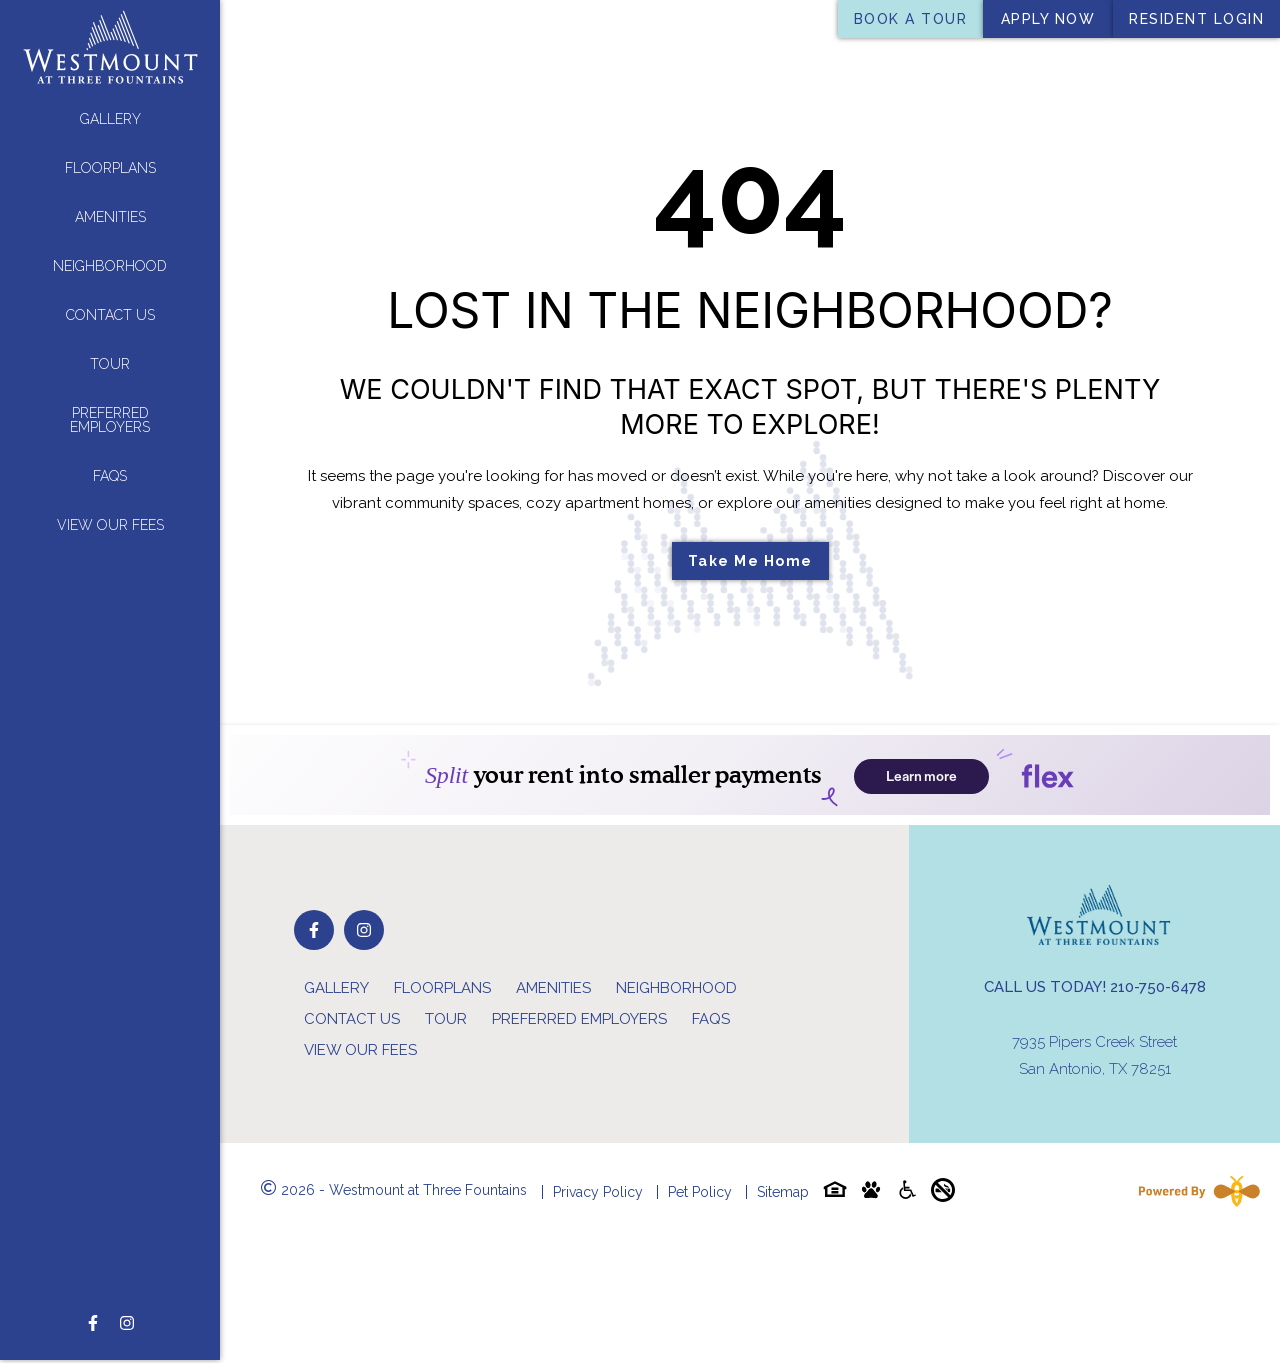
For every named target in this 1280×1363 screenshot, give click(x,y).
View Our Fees (110, 525)
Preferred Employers (110, 420)
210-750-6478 (1158, 987)
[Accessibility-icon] (907, 1193)
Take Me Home (750, 561)
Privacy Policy (598, 1192)
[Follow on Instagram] (127, 1278)
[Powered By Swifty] (1195, 1191)
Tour (110, 364)
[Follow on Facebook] (93, 1278)
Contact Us (110, 315)
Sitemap (783, 1192)
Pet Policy (700, 1192)
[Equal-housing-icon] (835, 1193)
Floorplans (110, 168)
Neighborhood (110, 266)
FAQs (110, 476)
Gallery (110, 119)
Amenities (110, 217)
